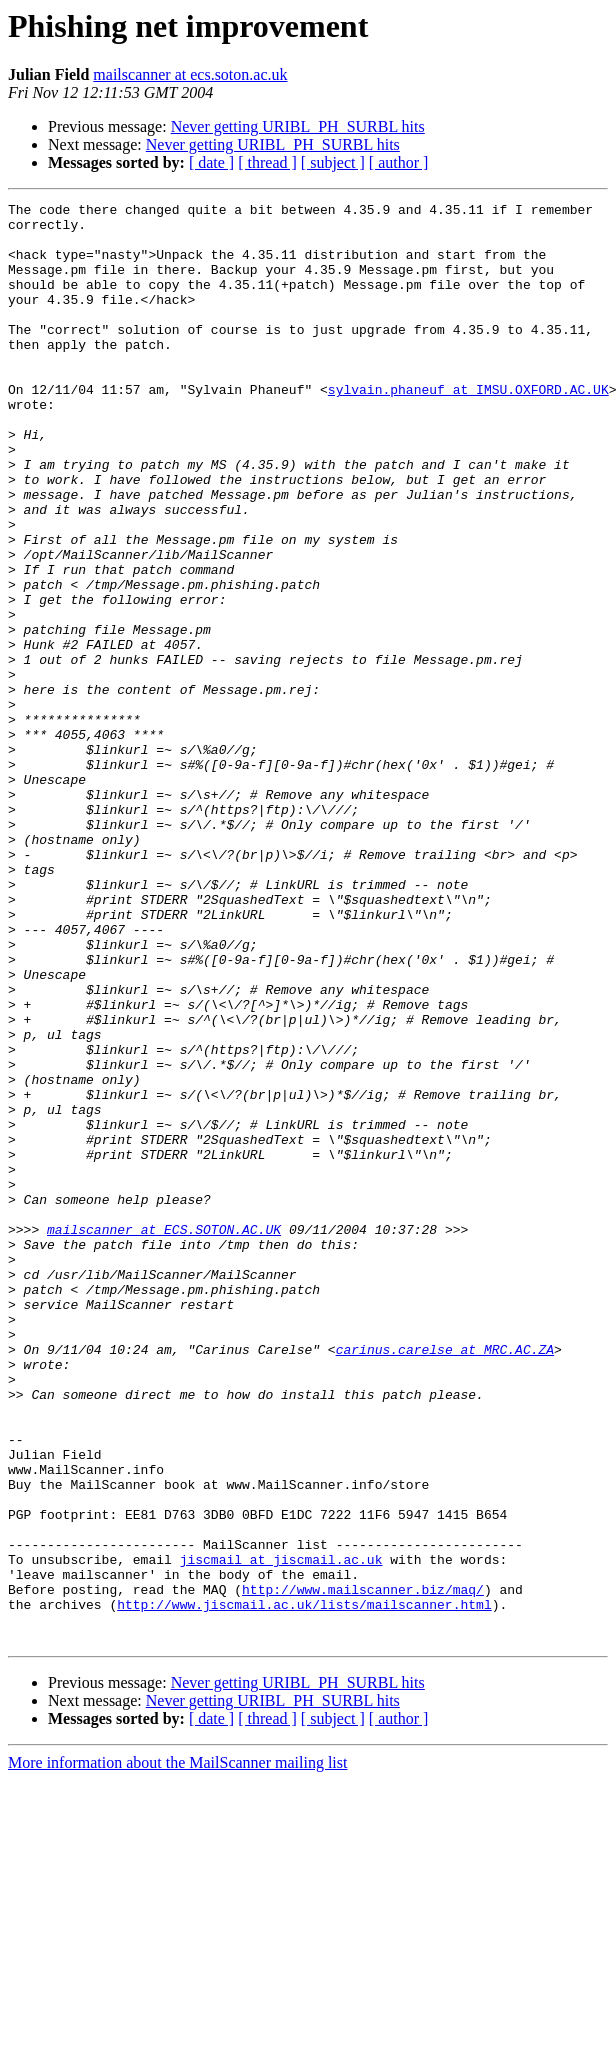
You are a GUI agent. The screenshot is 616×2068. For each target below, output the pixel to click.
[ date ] (211, 162)
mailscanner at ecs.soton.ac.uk (190, 74)
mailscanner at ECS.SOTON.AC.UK (164, 1436)
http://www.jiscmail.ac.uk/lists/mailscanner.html (304, 1886)
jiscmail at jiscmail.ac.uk (281, 1832)
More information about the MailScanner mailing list (177, 2050)
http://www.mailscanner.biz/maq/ (363, 1868)
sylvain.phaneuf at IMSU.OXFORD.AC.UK (468, 428)
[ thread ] (267, 162)
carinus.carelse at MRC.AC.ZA (445, 1580)
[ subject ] (333, 162)
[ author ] (399, 162)
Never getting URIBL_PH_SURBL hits (298, 126)
